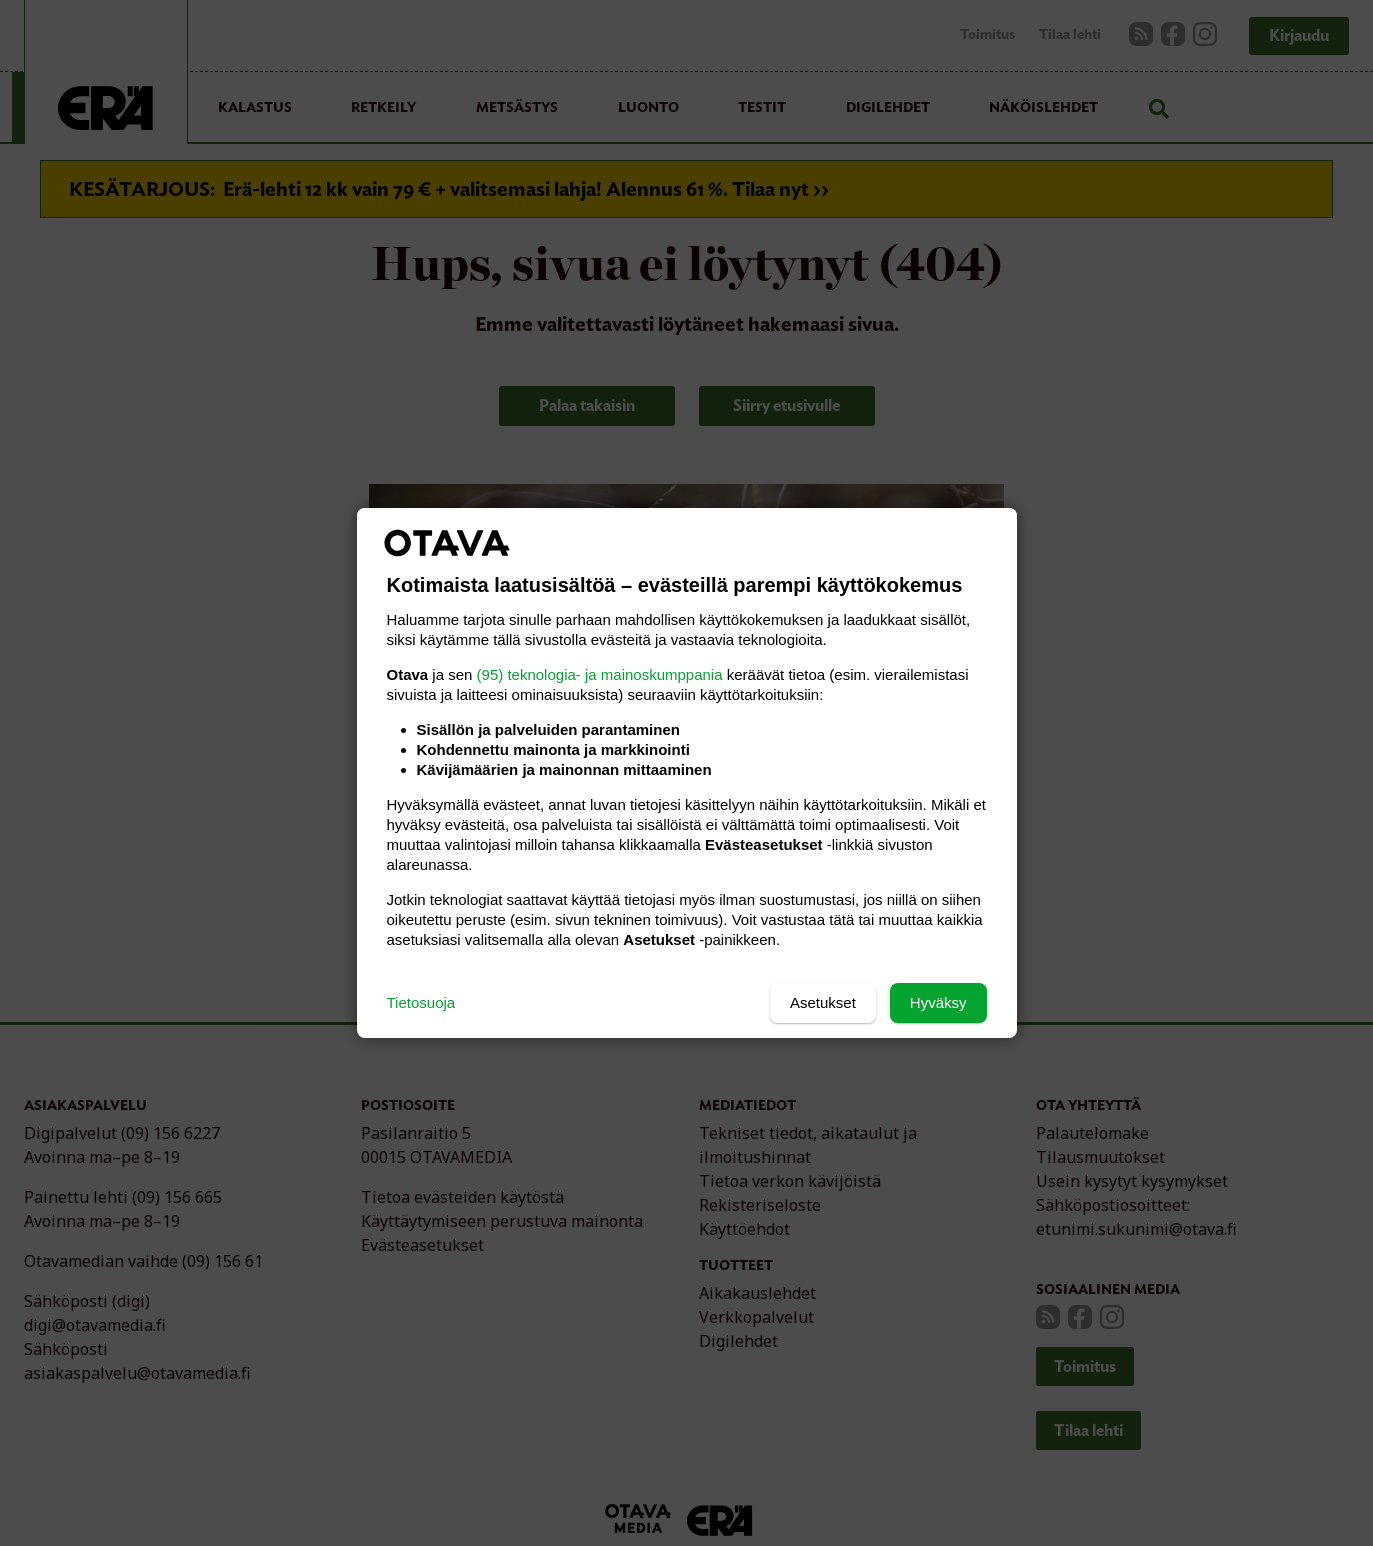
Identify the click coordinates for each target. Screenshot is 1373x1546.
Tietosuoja (421, 1002)
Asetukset (823, 1002)
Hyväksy (938, 1002)
